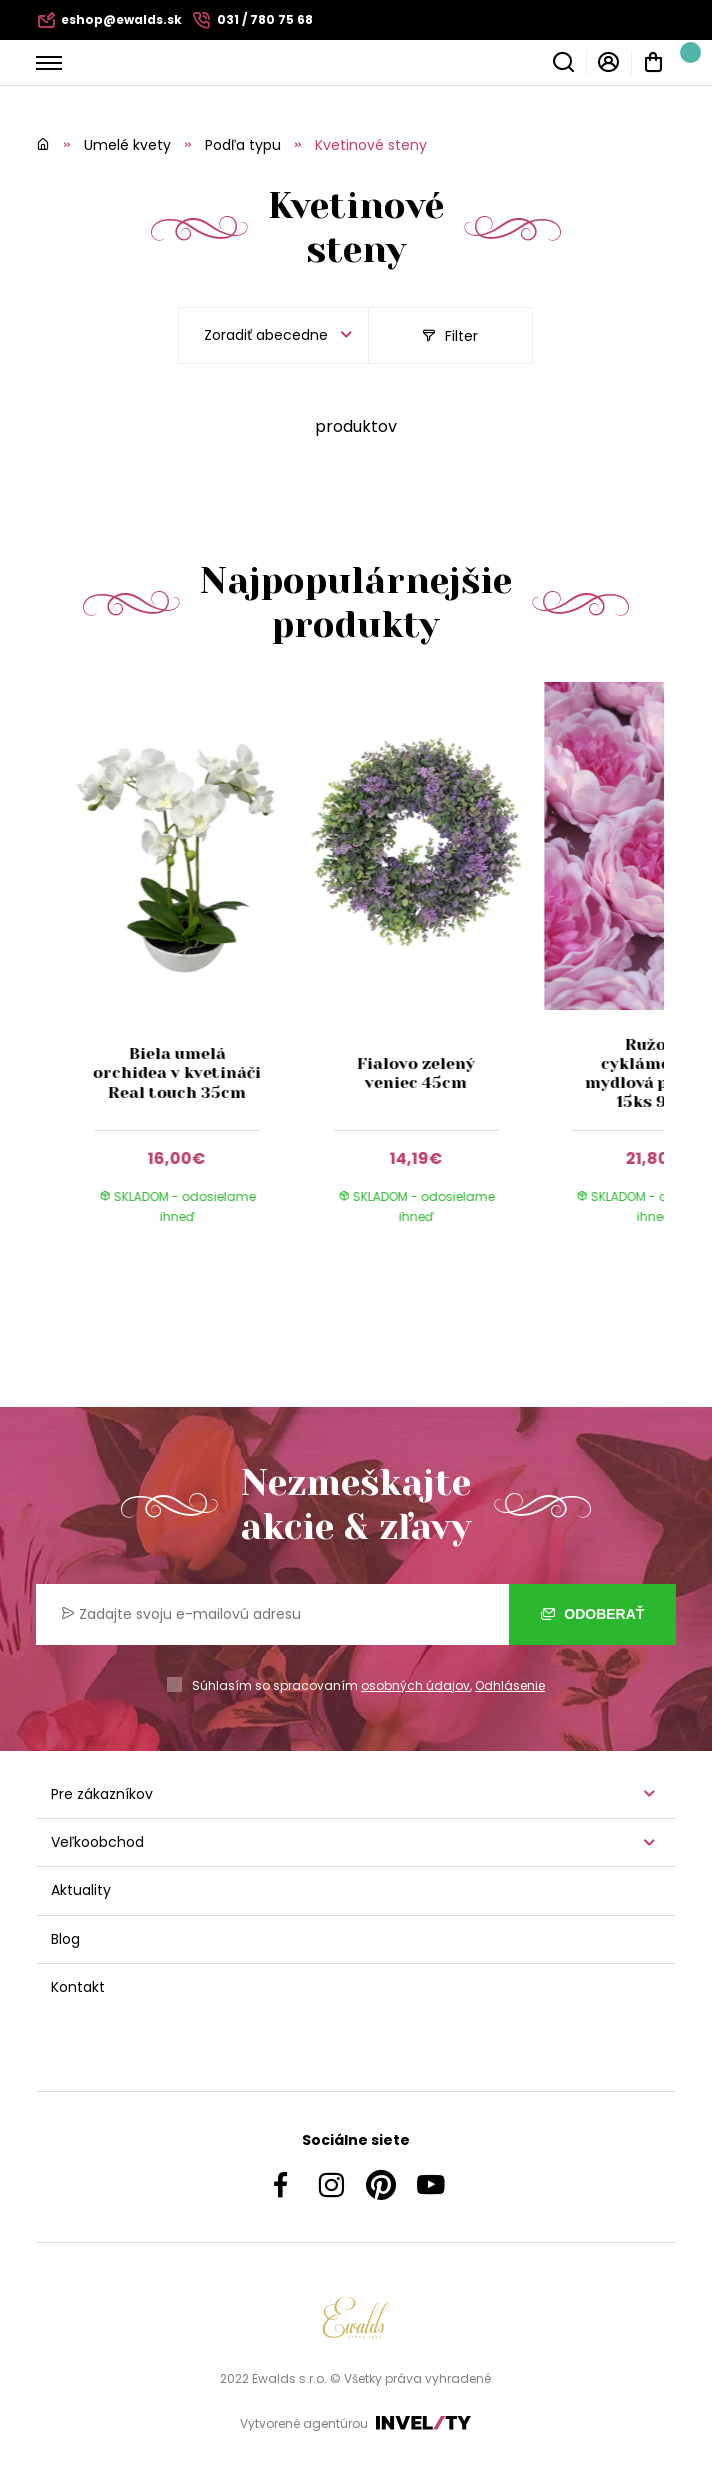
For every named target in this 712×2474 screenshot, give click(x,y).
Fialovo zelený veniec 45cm (416, 1073)
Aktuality (81, 1890)
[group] (187, 972)
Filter (450, 336)
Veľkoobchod (97, 1842)
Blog (65, 1939)
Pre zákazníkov (102, 1794)
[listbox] (273, 335)
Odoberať (592, 1614)
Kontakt (78, 1987)
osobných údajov (415, 1685)
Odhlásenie (510, 1685)
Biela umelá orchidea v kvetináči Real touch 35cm (177, 1072)
